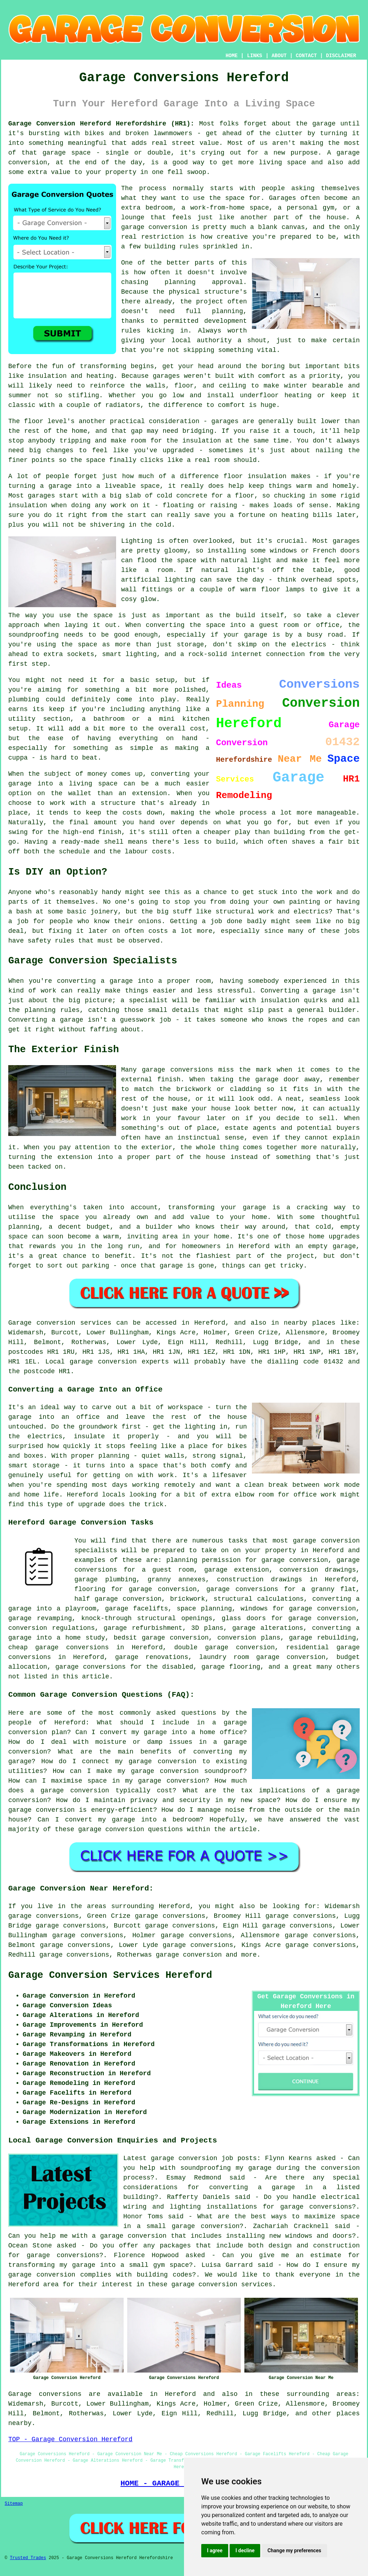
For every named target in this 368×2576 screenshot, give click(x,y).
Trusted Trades (28, 2558)
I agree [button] (214, 2550)
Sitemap (14, 2503)
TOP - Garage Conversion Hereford (70, 2439)
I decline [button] (244, 2550)
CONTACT (306, 56)
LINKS (254, 56)
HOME (232, 56)
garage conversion (189, 1954)
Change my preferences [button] (294, 2550)
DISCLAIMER (341, 56)
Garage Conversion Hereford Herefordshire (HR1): (101, 123)
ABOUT (279, 56)
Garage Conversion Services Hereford (110, 1975)
